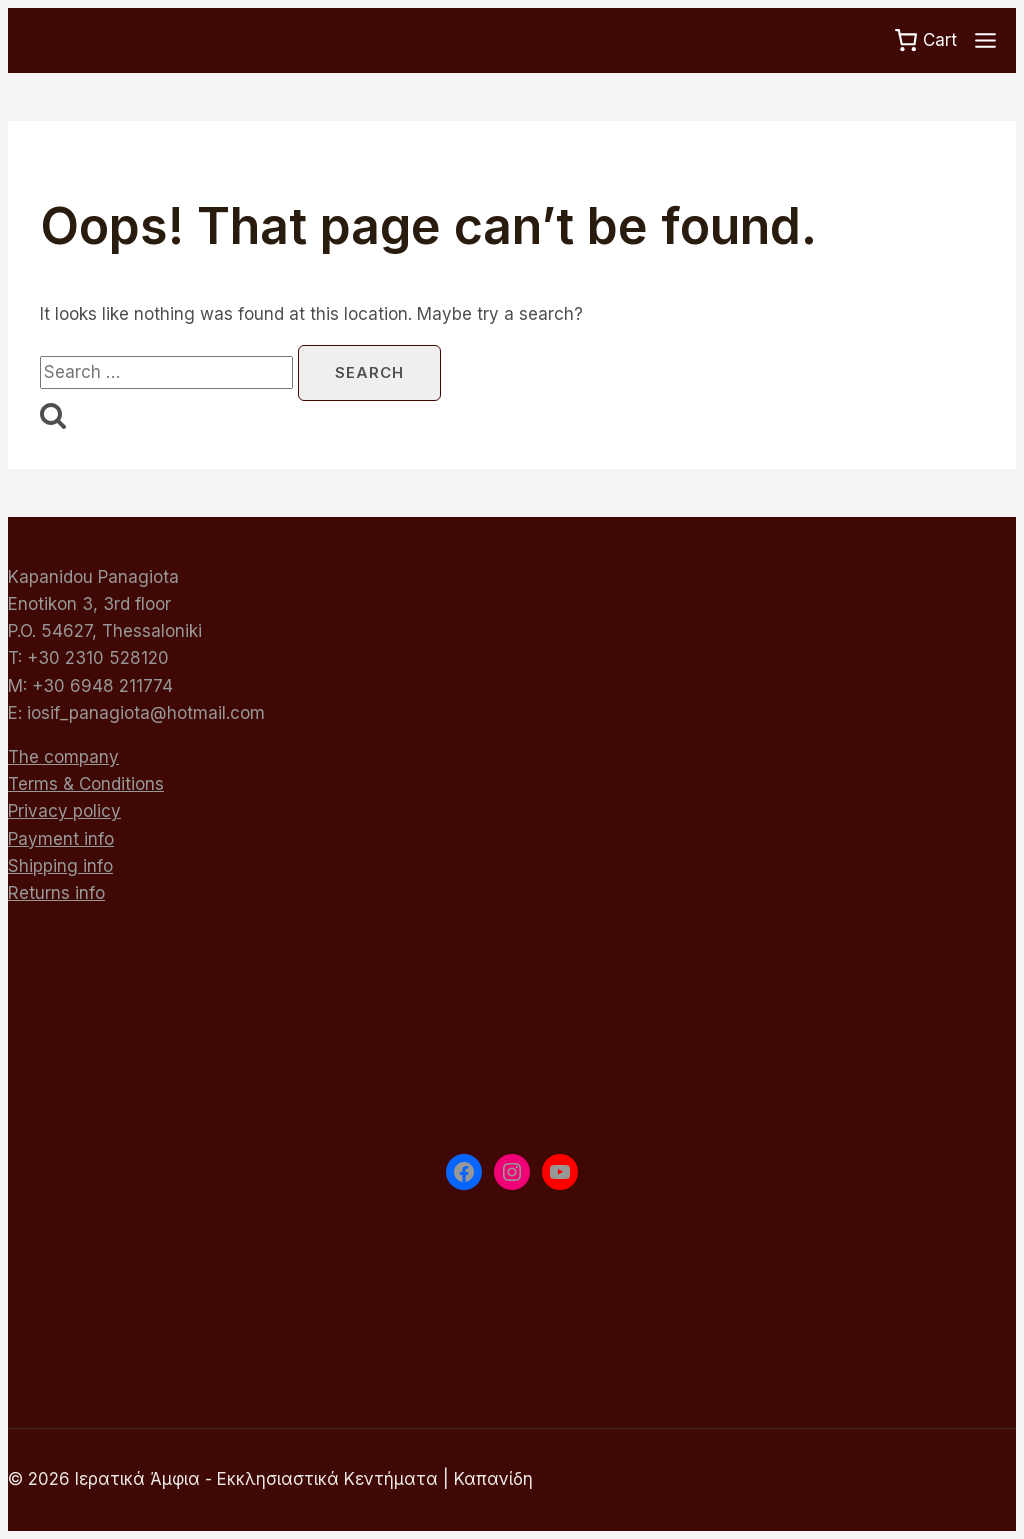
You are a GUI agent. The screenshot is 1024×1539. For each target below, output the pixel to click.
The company (63, 757)
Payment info (61, 839)
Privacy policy (64, 811)
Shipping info (60, 866)
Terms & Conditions (86, 784)
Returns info (56, 893)
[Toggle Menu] (985, 40)
